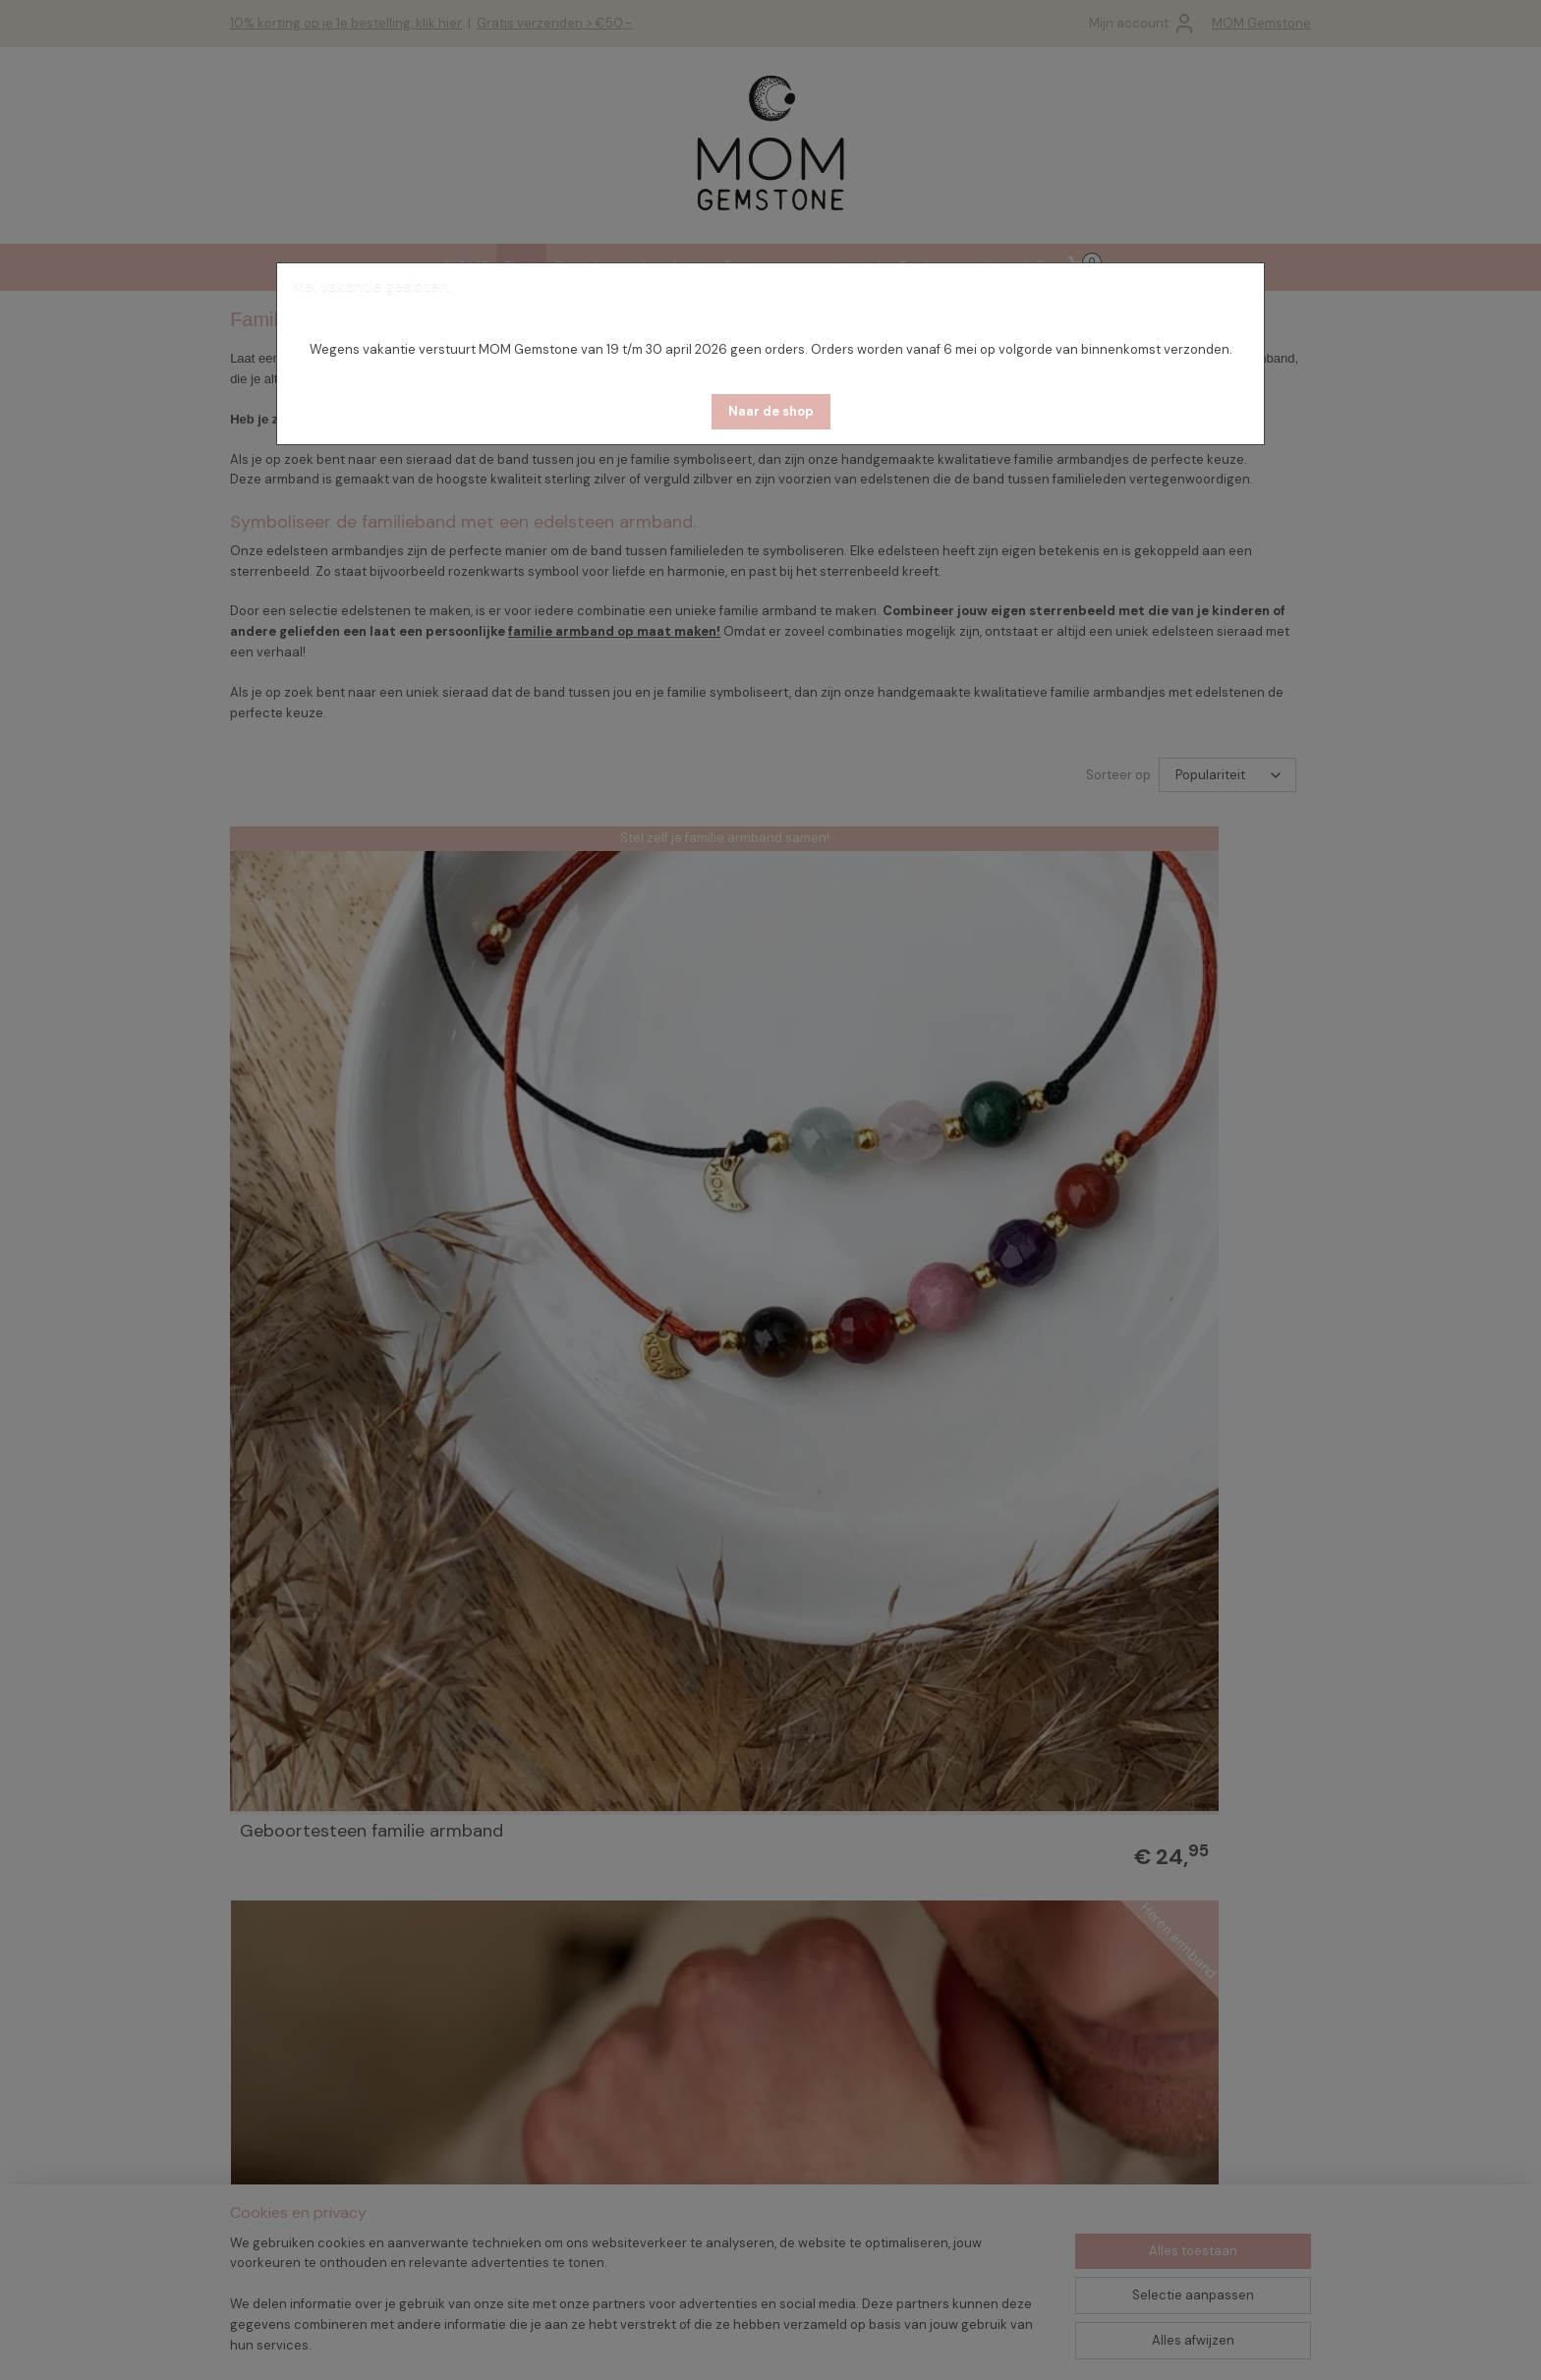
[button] (771, 411)
